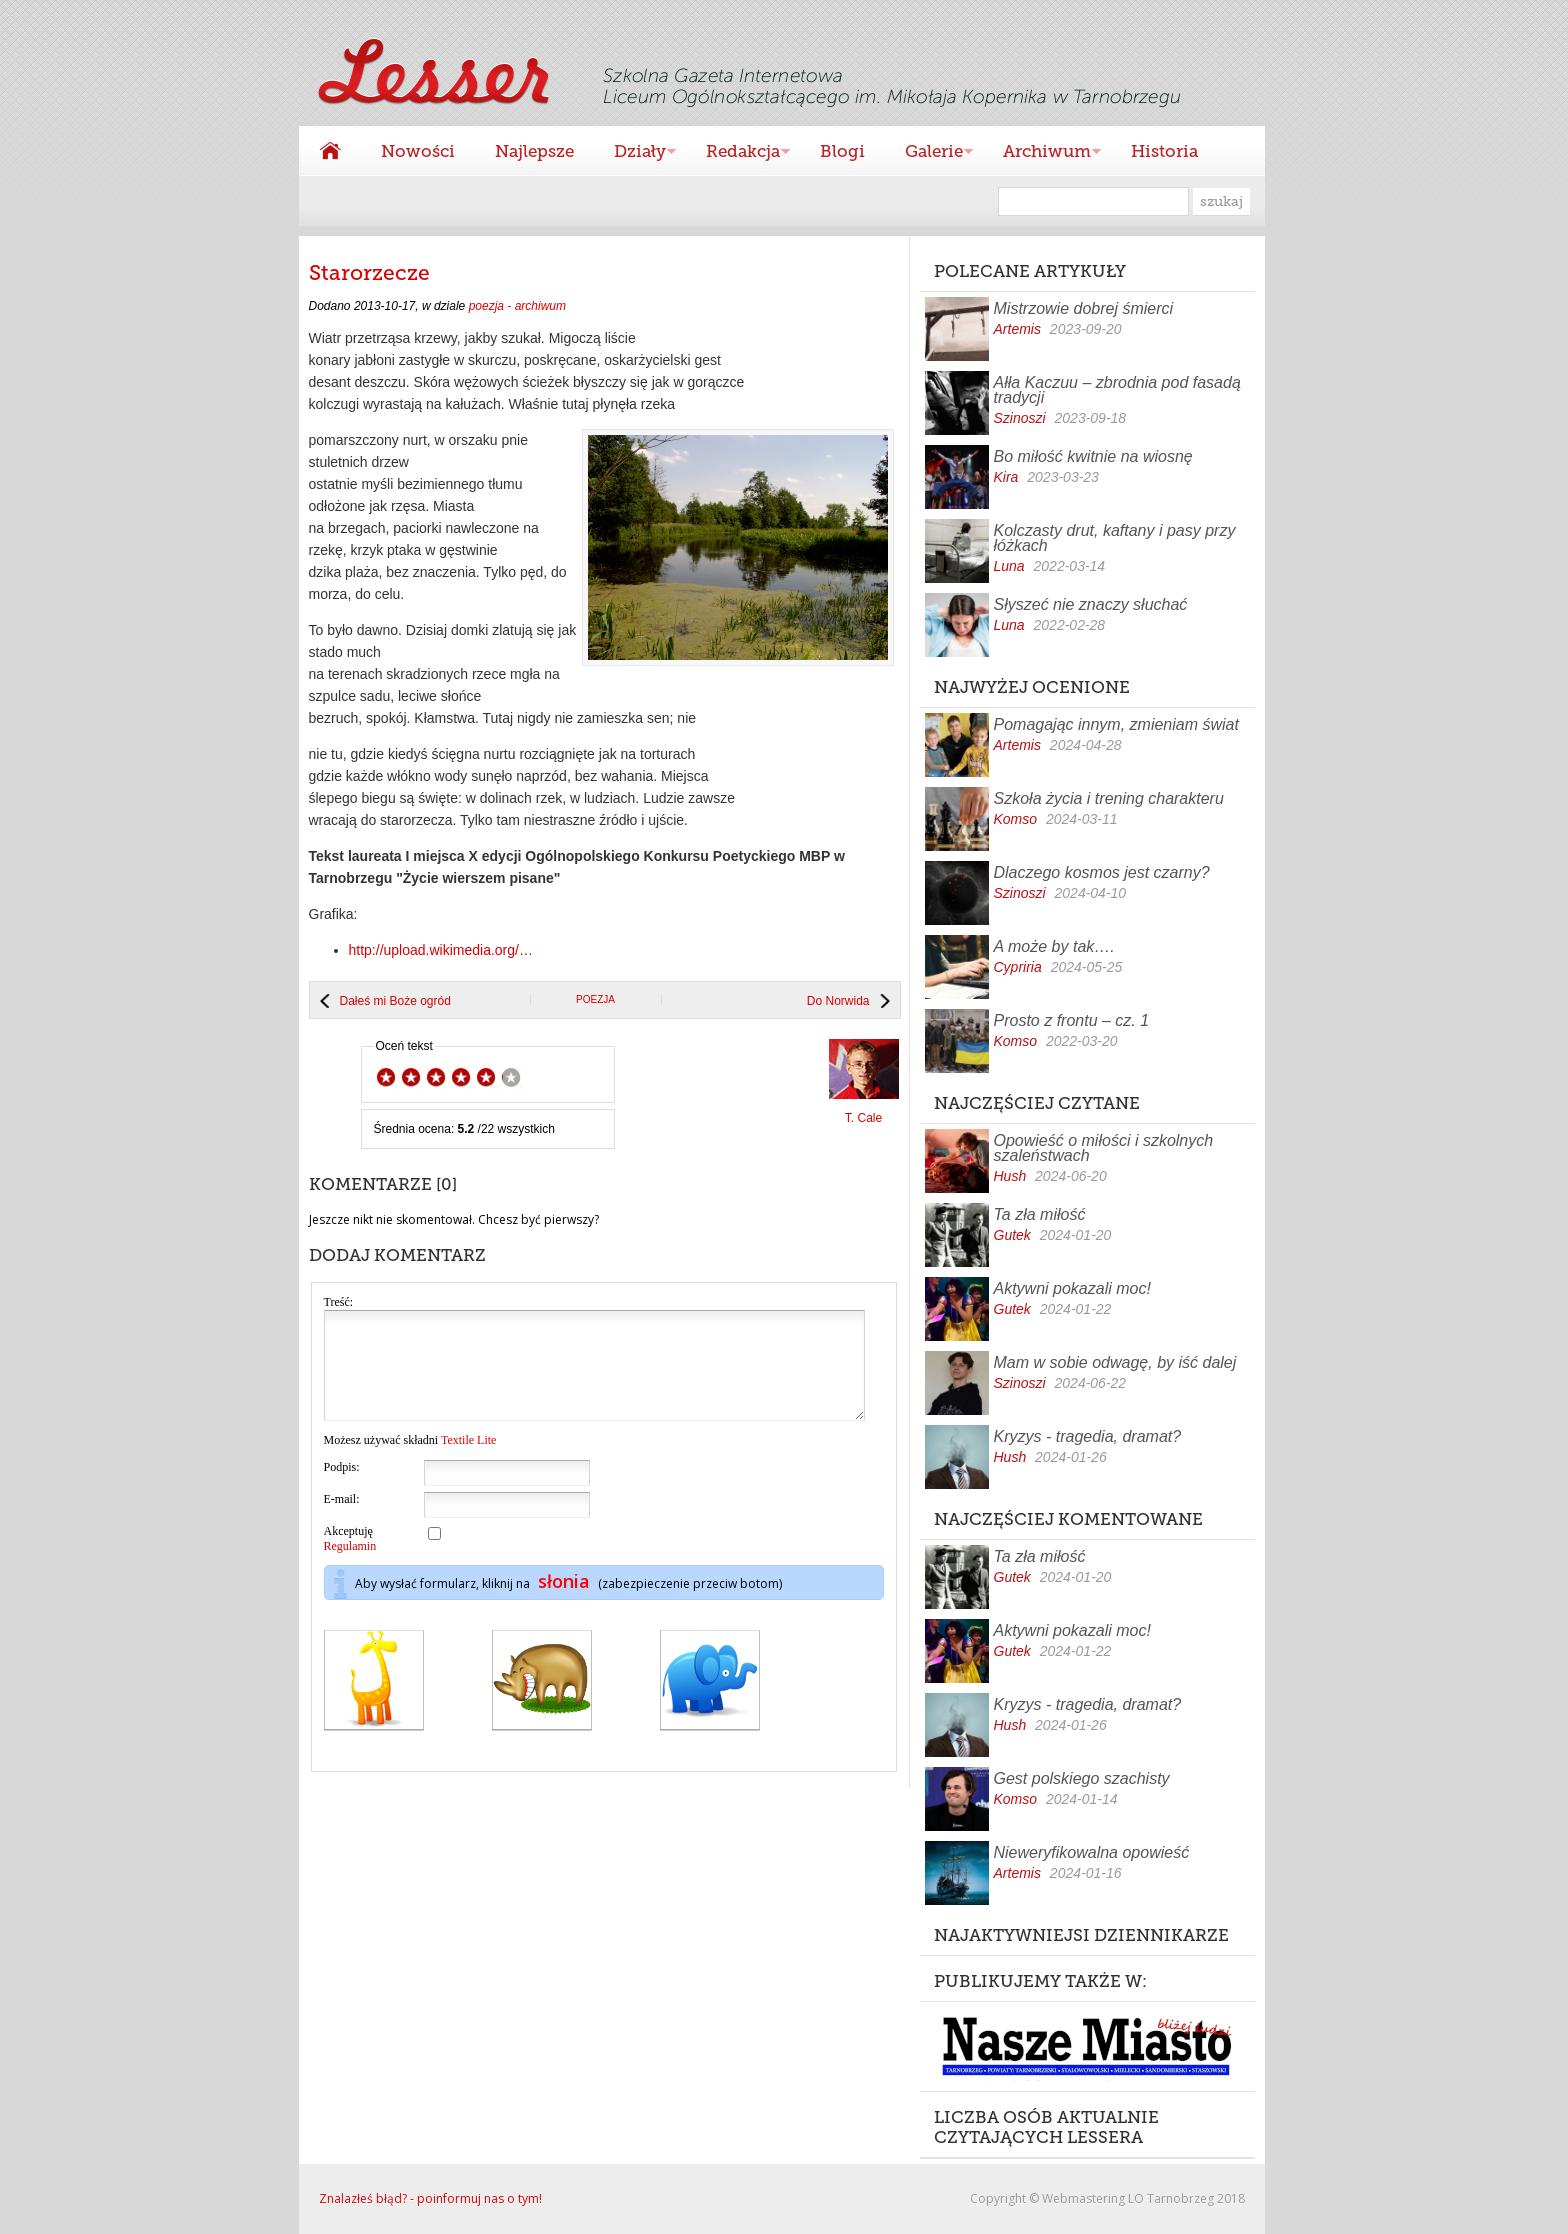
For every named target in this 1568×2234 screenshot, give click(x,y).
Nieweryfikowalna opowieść (1092, 1852)
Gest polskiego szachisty (1082, 1778)
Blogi (842, 151)
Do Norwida (838, 1001)
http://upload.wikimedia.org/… (441, 950)
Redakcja (738, 153)
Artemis (1017, 329)
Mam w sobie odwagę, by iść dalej (1115, 1362)
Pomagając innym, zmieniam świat (1116, 724)
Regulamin (350, 1567)
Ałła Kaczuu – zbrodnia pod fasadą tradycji (1117, 390)
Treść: (339, 1302)
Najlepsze (534, 151)
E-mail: (342, 1520)
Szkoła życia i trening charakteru (1109, 798)
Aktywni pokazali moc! (1072, 1288)
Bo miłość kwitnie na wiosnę (1093, 456)
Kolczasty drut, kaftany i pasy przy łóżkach (1115, 538)
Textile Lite (468, 1461)
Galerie (929, 153)
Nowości (418, 151)
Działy (635, 153)
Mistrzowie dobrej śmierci (1084, 308)
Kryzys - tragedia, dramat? (1088, 1436)
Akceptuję (350, 1559)
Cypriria (1018, 967)
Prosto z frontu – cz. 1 (1072, 1020)
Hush (1010, 1176)
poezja (595, 999)
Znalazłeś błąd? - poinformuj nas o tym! (430, 2198)
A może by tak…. (1054, 946)
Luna (1009, 566)
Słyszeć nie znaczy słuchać (1091, 604)
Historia (1164, 151)
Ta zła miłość (1040, 1214)
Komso (1016, 819)
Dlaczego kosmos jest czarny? (1102, 872)
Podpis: (342, 1488)
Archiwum (1042, 153)
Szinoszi (1020, 418)
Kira (1006, 477)
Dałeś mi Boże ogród (395, 1001)
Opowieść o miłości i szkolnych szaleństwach (1104, 1148)
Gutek (1012, 1235)
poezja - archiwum (517, 306)
